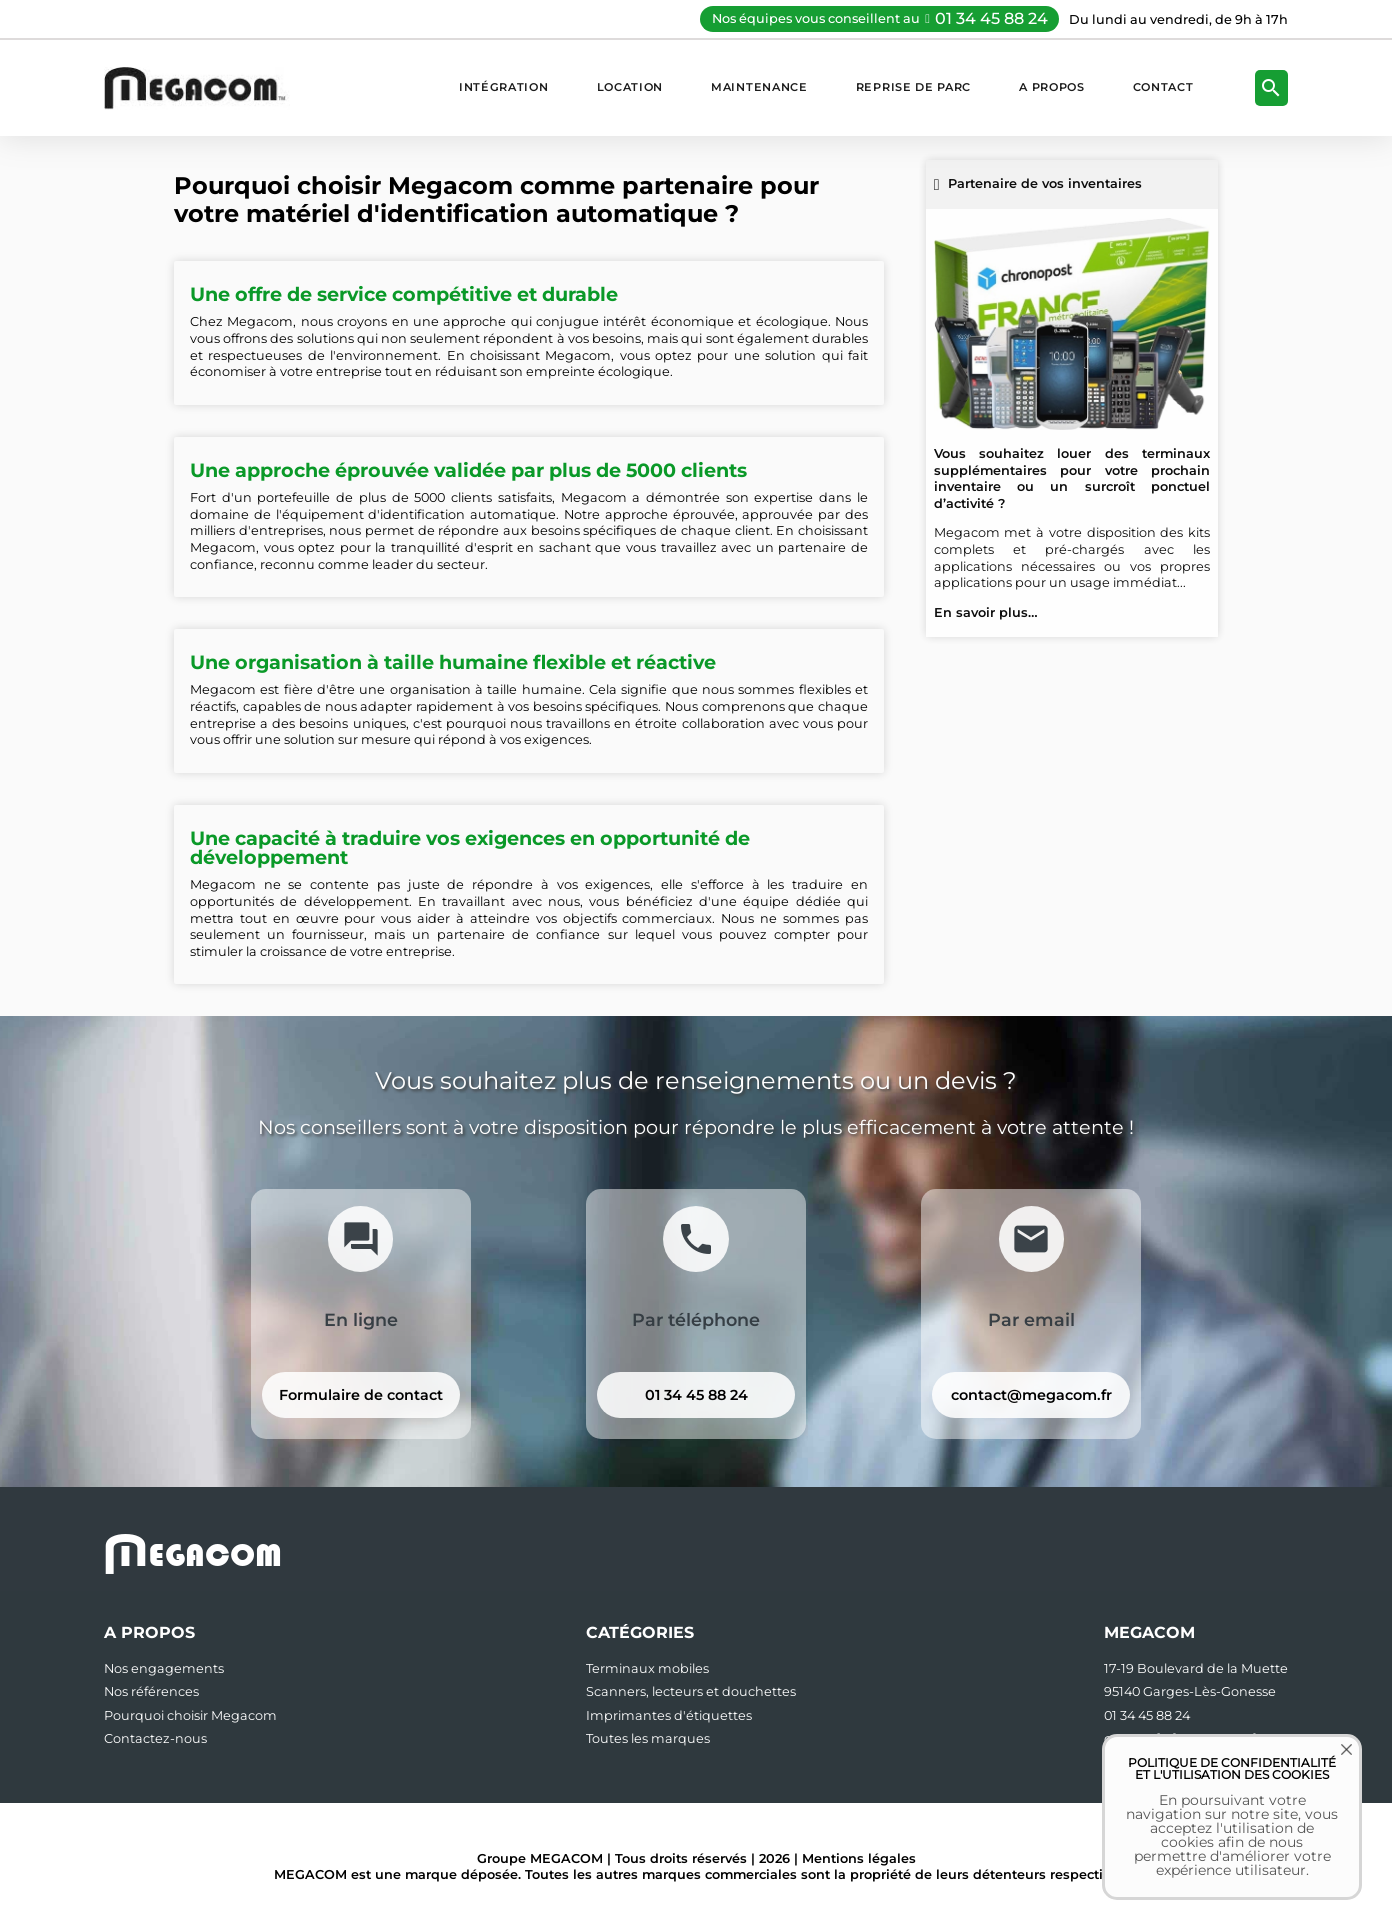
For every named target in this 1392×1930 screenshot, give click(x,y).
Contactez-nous (155, 1738)
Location (630, 87)
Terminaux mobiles (647, 1668)
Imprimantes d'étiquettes (669, 1715)
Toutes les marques (648, 1738)
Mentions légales (859, 1858)
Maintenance (759, 87)
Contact (1163, 87)
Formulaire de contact (361, 1395)
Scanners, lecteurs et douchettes (691, 1691)
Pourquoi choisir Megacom (190, 1715)
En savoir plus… (986, 612)
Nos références (151, 1691)
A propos (1052, 87)
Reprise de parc (913, 87)
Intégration (504, 87)
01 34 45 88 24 (991, 18)
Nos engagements (164, 1668)
